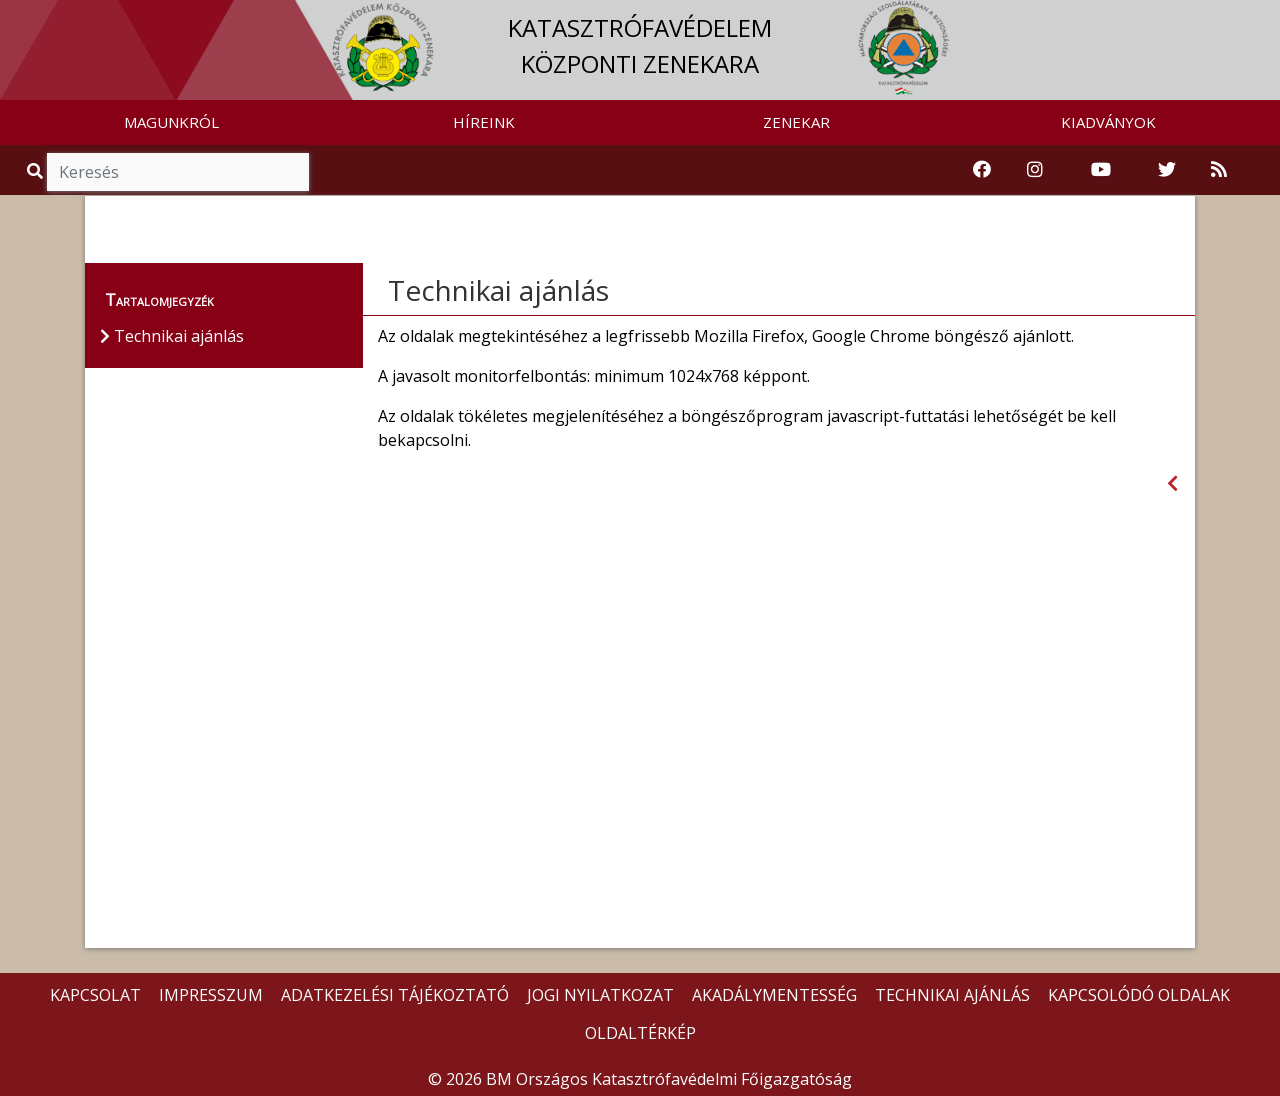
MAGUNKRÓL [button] (171, 122)
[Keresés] (178, 172)
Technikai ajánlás (498, 290)
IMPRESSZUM (211, 995)
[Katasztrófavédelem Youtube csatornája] (1101, 170)
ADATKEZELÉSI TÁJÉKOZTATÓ (395, 995)
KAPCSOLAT (95, 995)
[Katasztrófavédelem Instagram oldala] (1035, 170)
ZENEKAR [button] (796, 122)
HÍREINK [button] (484, 122)
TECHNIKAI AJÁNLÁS (952, 995)
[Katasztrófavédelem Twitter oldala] (1167, 170)
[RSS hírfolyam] (1219, 170)
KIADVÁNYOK (1108, 122)
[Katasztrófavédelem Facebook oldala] (982, 170)
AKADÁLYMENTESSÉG (774, 995)
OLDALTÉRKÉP (640, 1033)
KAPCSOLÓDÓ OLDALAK (1139, 995)
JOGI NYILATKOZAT (600, 995)
